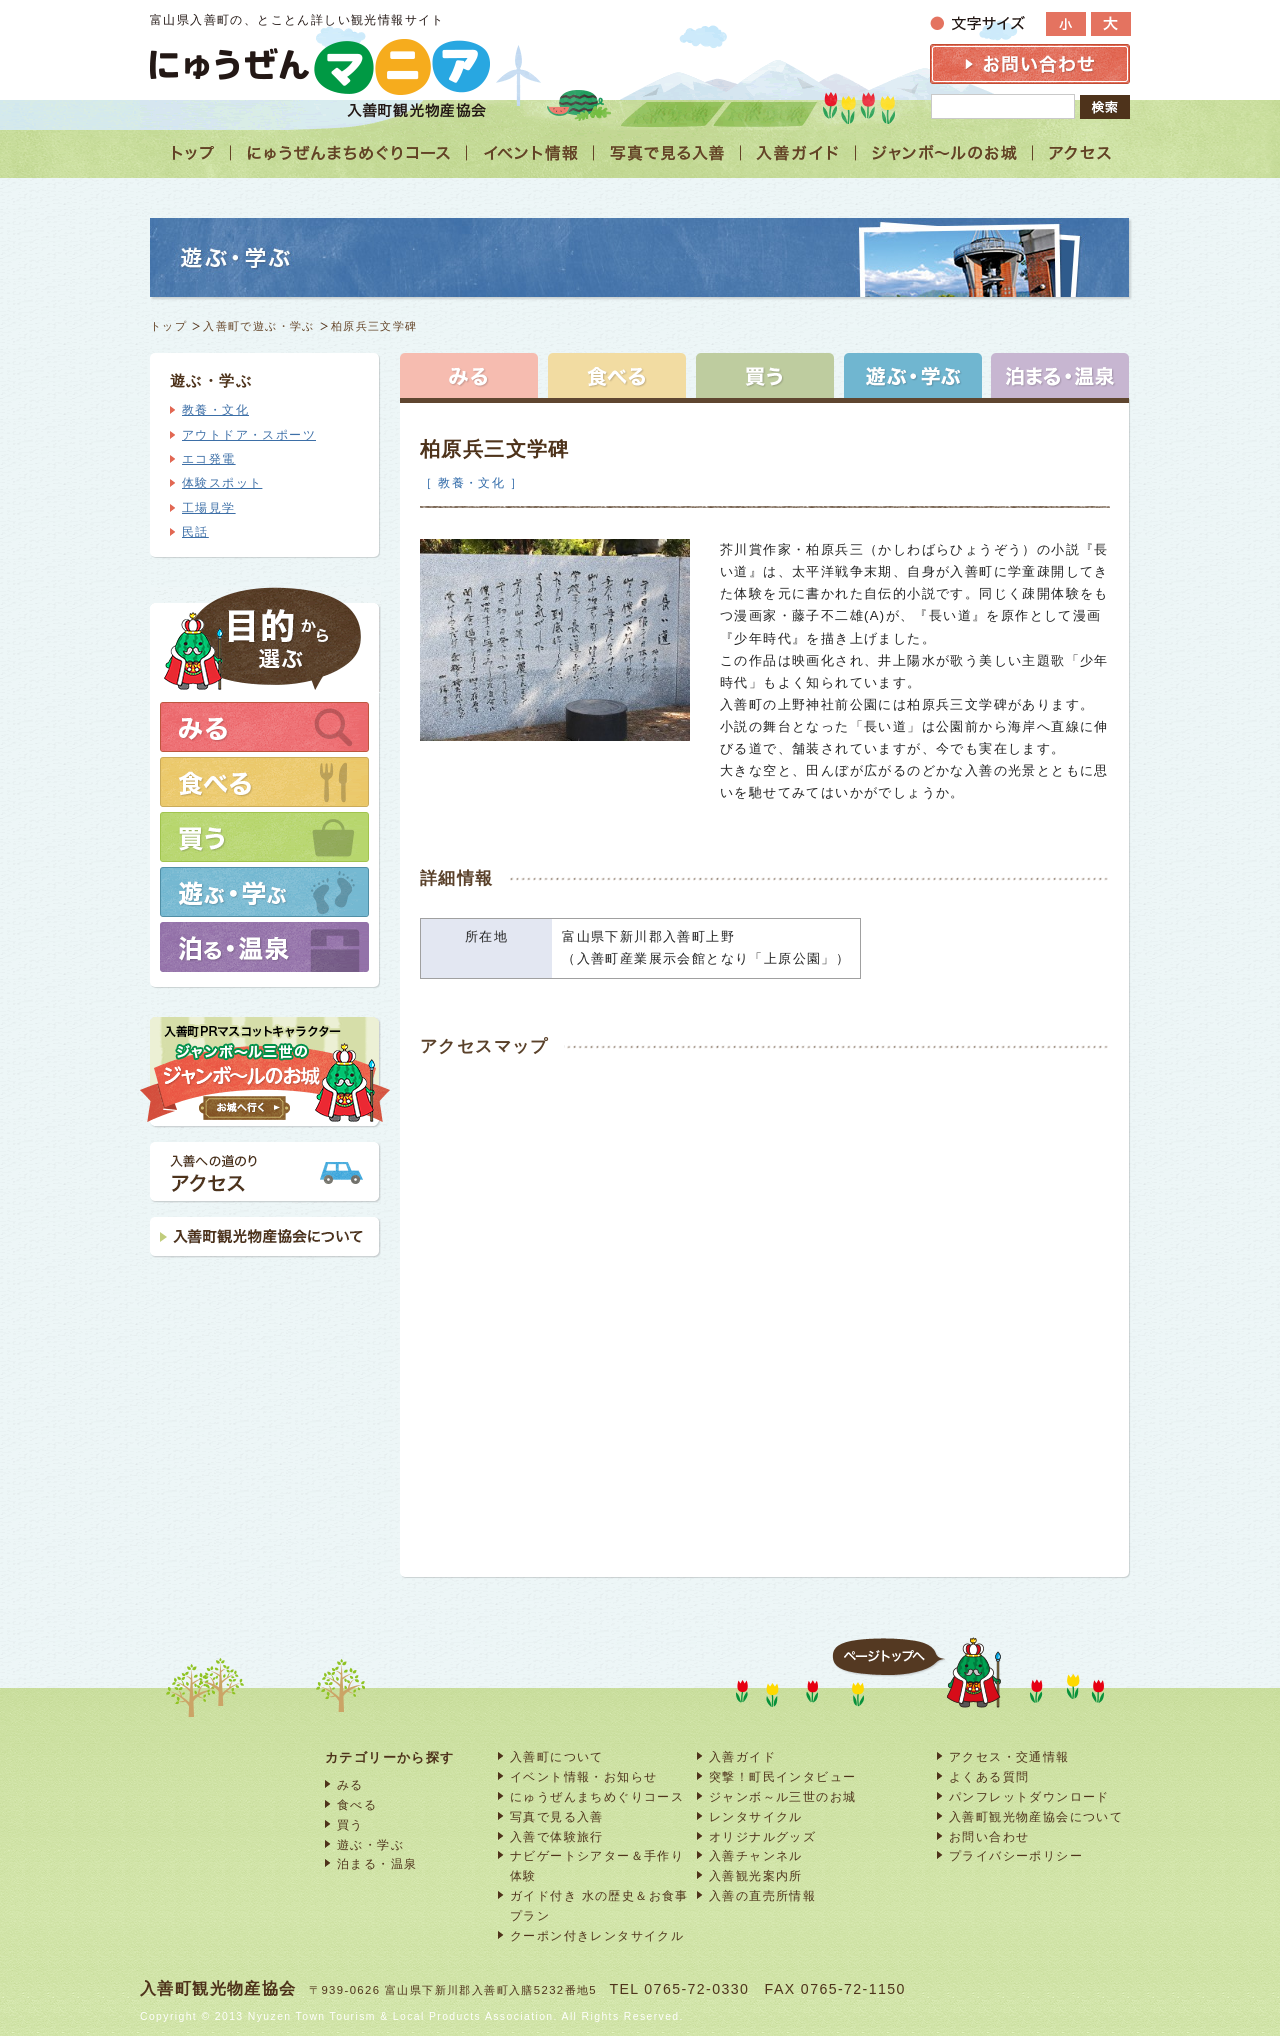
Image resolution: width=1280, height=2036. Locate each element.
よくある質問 (989, 1776)
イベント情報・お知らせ (583, 1776)
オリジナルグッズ (762, 1836)
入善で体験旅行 (557, 1836)
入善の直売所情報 (762, 1895)
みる (350, 1784)
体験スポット (222, 483)
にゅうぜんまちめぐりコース (597, 1796)
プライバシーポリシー (1016, 1855)
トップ (168, 326)
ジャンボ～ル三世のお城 (782, 1796)
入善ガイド (742, 1756)
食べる (357, 1804)
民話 (195, 532)
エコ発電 (209, 459)
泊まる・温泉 (377, 1863)
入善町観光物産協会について (1036, 1816)
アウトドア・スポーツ (249, 435)
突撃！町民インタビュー (782, 1776)
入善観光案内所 (756, 1875)
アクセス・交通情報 (1009, 1756)
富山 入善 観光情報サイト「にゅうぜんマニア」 (320, 66)
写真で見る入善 (557, 1816)
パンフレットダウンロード (1029, 1796)
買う (350, 1824)
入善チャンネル (756, 1855)
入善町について (557, 1756)
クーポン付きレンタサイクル (597, 1935)
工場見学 (209, 508)
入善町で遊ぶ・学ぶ (259, 326)
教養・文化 (215, 410)
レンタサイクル (756, 1816)
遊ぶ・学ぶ (370, 1844)
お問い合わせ (989, 1836)
